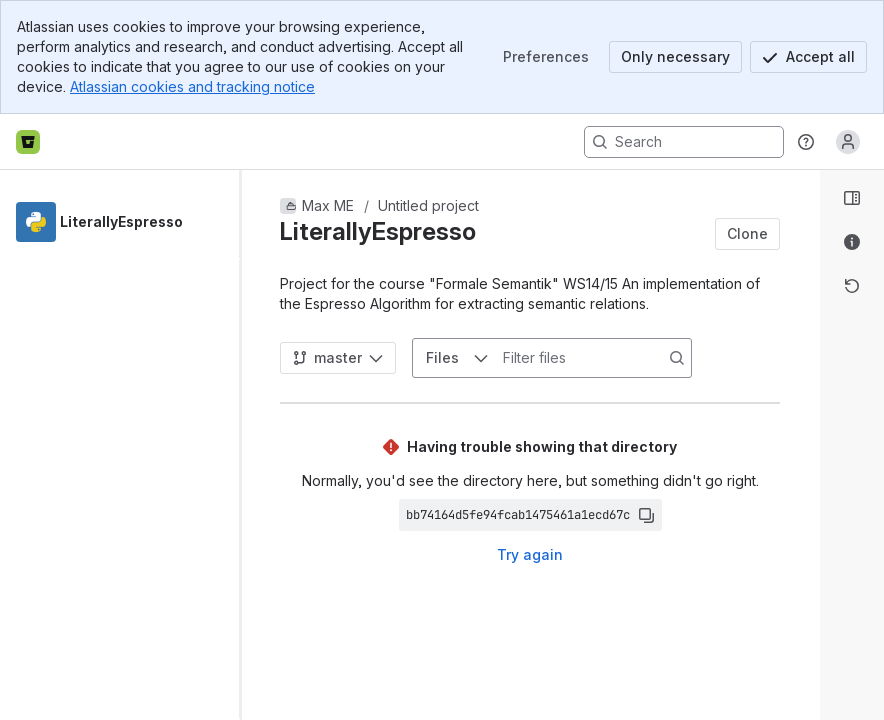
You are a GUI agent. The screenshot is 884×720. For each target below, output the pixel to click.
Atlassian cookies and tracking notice (192, 86)
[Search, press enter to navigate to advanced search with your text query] (684, 142)
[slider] (248, 445)
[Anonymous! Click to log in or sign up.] (848, 142)
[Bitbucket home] (28, 142)
